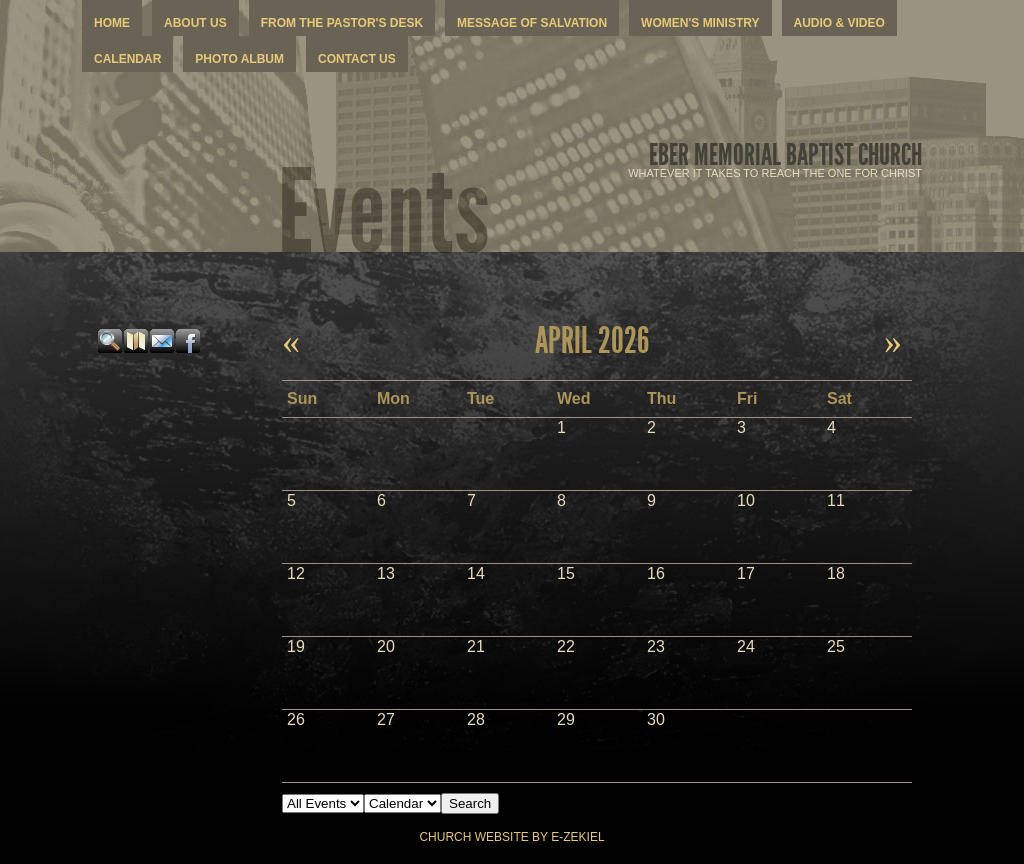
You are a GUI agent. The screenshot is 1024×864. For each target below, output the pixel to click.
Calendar (127, 59)
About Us (195, 23)
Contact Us (357, 59)
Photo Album (239, 59)
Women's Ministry (700, 23)
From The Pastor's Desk (342, 23)
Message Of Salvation (532, 23)
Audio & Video (839, 23)
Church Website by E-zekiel (511, 837)
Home (112, 23)
